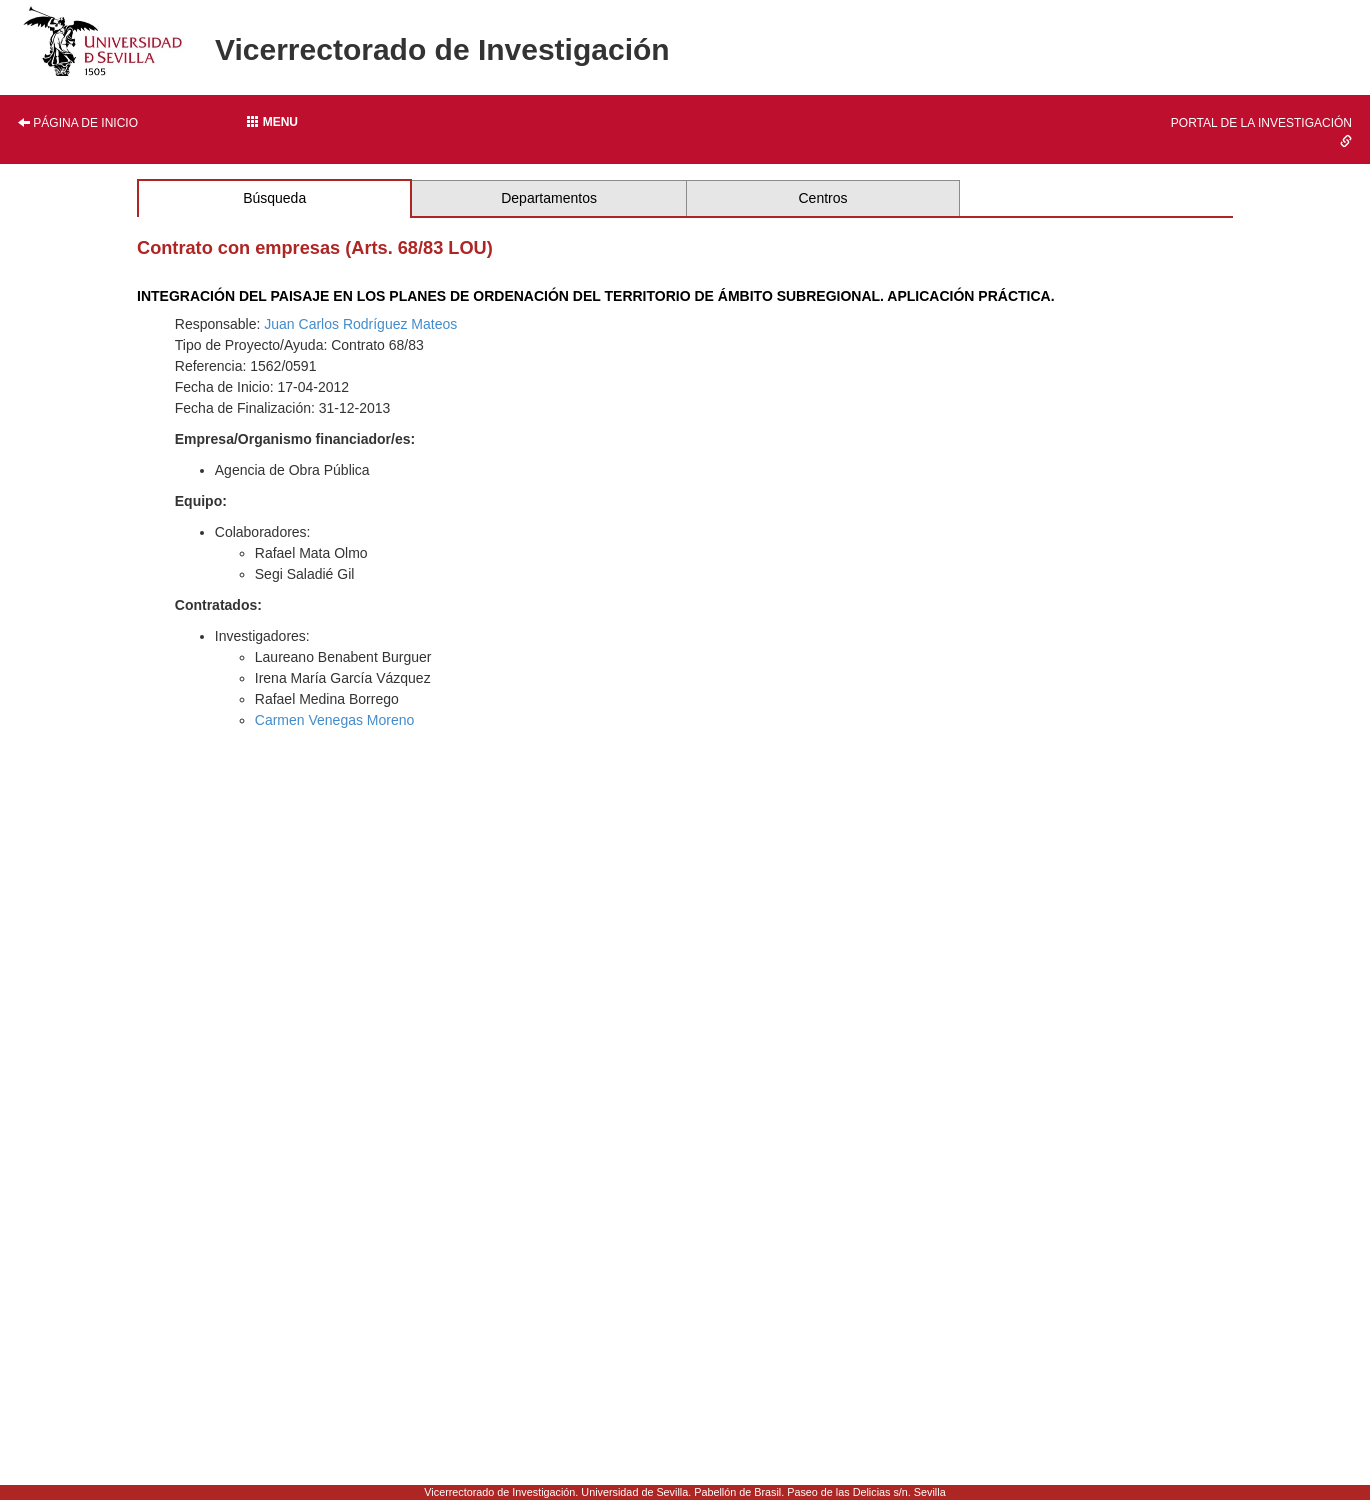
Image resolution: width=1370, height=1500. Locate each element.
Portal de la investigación (1261, 131)
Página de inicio (78, 123)
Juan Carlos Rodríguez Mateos (360, 324)
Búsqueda (274, 198)
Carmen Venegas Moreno (335, 720)
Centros (822, 198)
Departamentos (549, 198)
